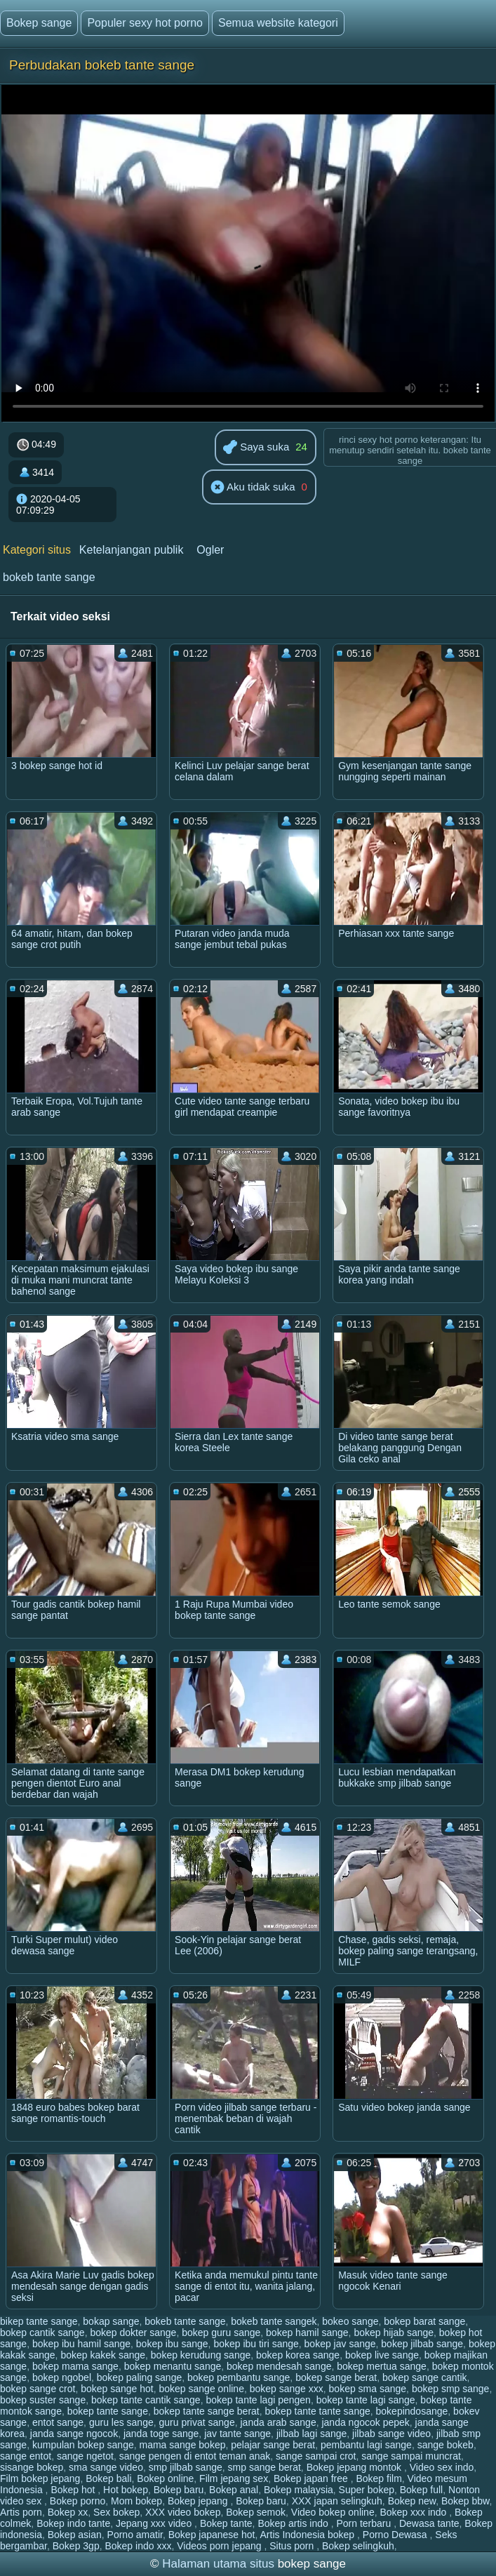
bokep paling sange (139, 2377)
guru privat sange (197, 2422)
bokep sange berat (336, 2377)
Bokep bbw (465, 2501)
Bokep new (412, 2501)
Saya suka (256, 448)
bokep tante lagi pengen (258, 2399)
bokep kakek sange (102, 2355)
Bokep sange (39, 23)
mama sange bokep (183, 2444)
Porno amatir (135, 2534)
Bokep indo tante (73, 2523)
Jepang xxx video (155, 2523)
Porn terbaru (365, 2523)
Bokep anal (233, 2489)
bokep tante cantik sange (146, 2399)
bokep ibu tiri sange (255, 2343)
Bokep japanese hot (211, 2534)
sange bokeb (445, 2444)
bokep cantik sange (42, 2332)
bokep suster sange (43, 2399)
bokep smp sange (451, 2388)
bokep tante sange (107, 2411)
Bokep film (378, 2478)
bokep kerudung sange (200, 2355)
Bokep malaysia (298, 2489)
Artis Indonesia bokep (309, 2534)
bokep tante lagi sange (365, 2399)
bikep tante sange (39, 2321)
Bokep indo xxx (138, 2545)
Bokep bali (108, 2478)
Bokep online (165, 2478)
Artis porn (21, 2512)
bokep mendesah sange (279, 2366)
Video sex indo (442, 2467)
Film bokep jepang (40, 2478)
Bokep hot (74, 2489)
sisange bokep (31, 2467)
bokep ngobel (61, 2377)
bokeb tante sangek (273, 2321)
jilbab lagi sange (311, 2433)
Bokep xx (68, 2512)
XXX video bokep (182, 2512)
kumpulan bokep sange (83, 2444)
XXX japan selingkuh (337, 2501)
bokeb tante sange (49, 577)
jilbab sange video (391, 2433)
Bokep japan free (312, 2478)
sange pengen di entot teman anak (195, 2456)
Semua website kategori (278, 23)
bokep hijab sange (394, 2332)
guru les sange (121, 2422)
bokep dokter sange (133, 2332)
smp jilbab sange (185, 2467)
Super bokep (366, 2489)
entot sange (57, 2422)
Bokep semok (256, 2512)
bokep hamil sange (307, 2332)
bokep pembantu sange (238, 2377)
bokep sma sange (368, 2388)
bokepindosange (412, 2411)
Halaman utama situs (218, 2563)
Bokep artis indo (293, 2523)
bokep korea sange (298, 2355)
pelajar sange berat (273, 2444)
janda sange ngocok (74, 2433)
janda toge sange (161, 2433)
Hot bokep (125, 2489)
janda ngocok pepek (365, 2422)
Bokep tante (226, 2523)
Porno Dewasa (396, 2534)
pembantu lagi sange (366, 2444)
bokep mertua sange (382, 2366)
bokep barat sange (424, 2321)
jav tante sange (237, 2433)
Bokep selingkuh (358, 2545)
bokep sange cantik (424, 2377)
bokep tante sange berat (207, 2411)
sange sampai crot (316, 2456)
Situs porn (292, 2545)
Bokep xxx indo (414, 2512)
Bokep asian (75, 2534)
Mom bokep (136, 2501)
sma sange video (106, 2467)
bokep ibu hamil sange (81, 2343)
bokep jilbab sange (422, 2343)
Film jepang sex (233, 2478)
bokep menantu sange (173, 2366)
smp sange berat (264, 2467)
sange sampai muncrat (411, 2456)
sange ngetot (85, 2456)
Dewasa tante (429, 2523)
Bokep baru (179, 2489)
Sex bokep (116, 2512)
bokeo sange (350, 2321)
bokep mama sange (75, 2366)
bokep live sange (382, 2355)
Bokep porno (77, 2501)
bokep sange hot (117, 2388)
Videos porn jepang (220, 2545)
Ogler (210, 550)
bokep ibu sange (172, 2343)
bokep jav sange (340, 2343)
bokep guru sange (221, 2332)
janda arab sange (278, 2422)
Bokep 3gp (76, 2545)
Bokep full (421, 2489)
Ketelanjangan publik (131, 550)
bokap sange (111, 2321)
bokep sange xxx (286, 2388)
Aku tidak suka (252, 487)
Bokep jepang (199, 2501)
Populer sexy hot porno (145, 23)
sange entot (25, 2456)
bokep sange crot (37, 2388)
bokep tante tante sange (317, 2411)
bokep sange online (201, 2388)
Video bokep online (333, 2512)
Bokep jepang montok (355, 2467)
